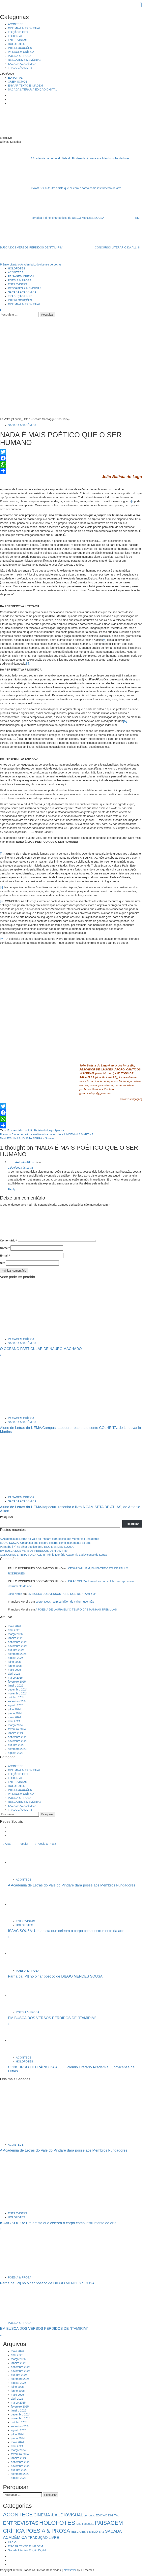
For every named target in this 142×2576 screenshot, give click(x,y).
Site (2, 1263)
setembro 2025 (17, 1653)
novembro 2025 (17, 1646)
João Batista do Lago (40, 1130)
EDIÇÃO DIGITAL (19, 32)
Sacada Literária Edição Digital (27, 2550)
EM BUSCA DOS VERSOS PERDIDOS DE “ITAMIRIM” (34, 1550)
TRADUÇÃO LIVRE (20, 67)
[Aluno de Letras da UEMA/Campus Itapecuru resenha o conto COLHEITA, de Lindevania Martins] (22, 1386)
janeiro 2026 (15, 1638)
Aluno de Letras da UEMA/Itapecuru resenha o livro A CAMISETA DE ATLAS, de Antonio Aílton (70, 1509)
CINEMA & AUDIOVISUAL (24, 28)
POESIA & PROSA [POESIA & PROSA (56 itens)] (47, 2531)
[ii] (1, 887)
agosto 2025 (15, 1657)
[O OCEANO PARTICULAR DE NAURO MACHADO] (30, 1308)
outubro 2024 (16, 1697)
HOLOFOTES (16, 44)
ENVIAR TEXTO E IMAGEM (25, 85)
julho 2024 (14, 1709)
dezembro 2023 (17, 1737)
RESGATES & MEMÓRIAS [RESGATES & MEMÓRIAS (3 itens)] (87, 2531)
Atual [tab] (7, 1843)
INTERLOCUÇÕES (20, 47)
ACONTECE (15, 24)
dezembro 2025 (17, 1642)
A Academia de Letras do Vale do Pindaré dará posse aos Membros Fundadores (64, 158)
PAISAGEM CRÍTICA (21, 51)
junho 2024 (15, 1713)
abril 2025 (14, 1673)
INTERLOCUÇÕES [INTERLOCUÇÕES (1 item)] (85, 2524)
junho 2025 (15, 1665)
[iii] (27, 663)
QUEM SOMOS (17, 81)
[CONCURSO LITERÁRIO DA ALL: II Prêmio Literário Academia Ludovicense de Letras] (23, 2040)
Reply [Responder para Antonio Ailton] (11, 1189)
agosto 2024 (15, 1705)
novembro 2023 (17, 1741)
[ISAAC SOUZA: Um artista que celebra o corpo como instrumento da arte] (23, 1904)
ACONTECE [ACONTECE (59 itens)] (18, 2515)
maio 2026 (14, 1626)
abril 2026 (14, 1630)
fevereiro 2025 (17, 1681)
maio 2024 (14, 1717)
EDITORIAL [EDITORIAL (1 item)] (89, 2515)
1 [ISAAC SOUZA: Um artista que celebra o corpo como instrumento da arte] (9, 1937)
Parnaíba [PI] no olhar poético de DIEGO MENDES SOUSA (52, 217)
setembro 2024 (17, 1701)
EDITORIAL (15, 36)
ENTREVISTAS (17, 40)
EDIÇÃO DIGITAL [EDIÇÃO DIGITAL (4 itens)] (108, 2515)
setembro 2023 (17, 1748)
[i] (132, 501)
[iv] (2, 938)
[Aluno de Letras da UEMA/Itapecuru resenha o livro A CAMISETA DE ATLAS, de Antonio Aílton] (22, 1465)
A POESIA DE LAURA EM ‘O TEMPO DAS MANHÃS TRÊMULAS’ (77, 1609)
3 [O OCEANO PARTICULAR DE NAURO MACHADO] (1, 1354)
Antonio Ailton (24, 1162)
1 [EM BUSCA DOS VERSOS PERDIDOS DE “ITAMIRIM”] (9, 2023)
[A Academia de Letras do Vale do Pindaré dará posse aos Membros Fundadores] (23, 1862)
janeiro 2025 (15, 1685)
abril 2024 (14, 1721)
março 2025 (15, 1677)
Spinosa (59, 1130)
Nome (5, 1248)
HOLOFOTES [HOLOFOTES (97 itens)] (57, 2522)
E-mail (5, 1255)
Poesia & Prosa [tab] (45, 1843)
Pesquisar (6, 1517)
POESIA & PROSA (19, 55)
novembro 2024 (17, 1693)
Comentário (8, 1240)
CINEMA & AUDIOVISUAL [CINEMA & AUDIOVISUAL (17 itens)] (58, 2515)
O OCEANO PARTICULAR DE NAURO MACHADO (41, 1349)
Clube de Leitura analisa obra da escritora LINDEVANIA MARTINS (46, 1134)
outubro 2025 (16, 1649)
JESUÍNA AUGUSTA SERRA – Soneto (27, 1138)
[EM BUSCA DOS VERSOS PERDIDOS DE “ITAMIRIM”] (23, 1995)
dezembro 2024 (17, 1689)
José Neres (15, 1593)
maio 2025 (14, 1669)
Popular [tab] (23, 1843)
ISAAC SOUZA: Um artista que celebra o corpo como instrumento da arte (60, 187)
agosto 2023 (15, 1752)
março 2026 (15, 1634)
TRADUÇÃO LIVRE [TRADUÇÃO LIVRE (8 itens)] (43, 2538)
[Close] (71, 5)
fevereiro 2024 (17, 1729)
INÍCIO (12, 2542)
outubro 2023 (16, 1745)
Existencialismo (16, 1130)
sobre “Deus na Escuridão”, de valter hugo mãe (65, 1601)
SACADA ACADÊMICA (22, 63)
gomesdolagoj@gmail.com (95, 1093)
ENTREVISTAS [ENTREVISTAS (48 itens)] (21, 2523)
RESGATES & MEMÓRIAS (25, 59)
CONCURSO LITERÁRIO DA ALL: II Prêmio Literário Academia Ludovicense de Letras (53, 1554)
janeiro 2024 (15, 1733)
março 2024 (15, 1725)
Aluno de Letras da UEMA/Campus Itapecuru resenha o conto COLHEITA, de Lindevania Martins (70, 1430)
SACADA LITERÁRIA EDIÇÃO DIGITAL (32, 89)
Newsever (70, 2570)
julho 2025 (14, 1661)
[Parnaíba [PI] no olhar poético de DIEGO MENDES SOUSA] (23, 1953)
